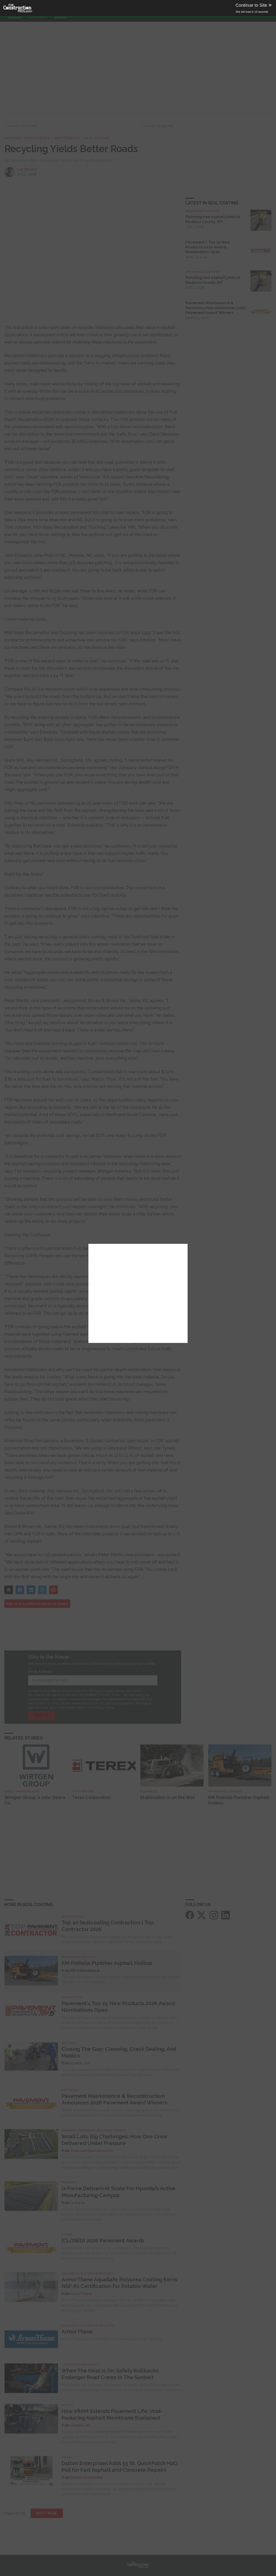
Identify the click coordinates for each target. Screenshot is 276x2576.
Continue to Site (254, 5)
